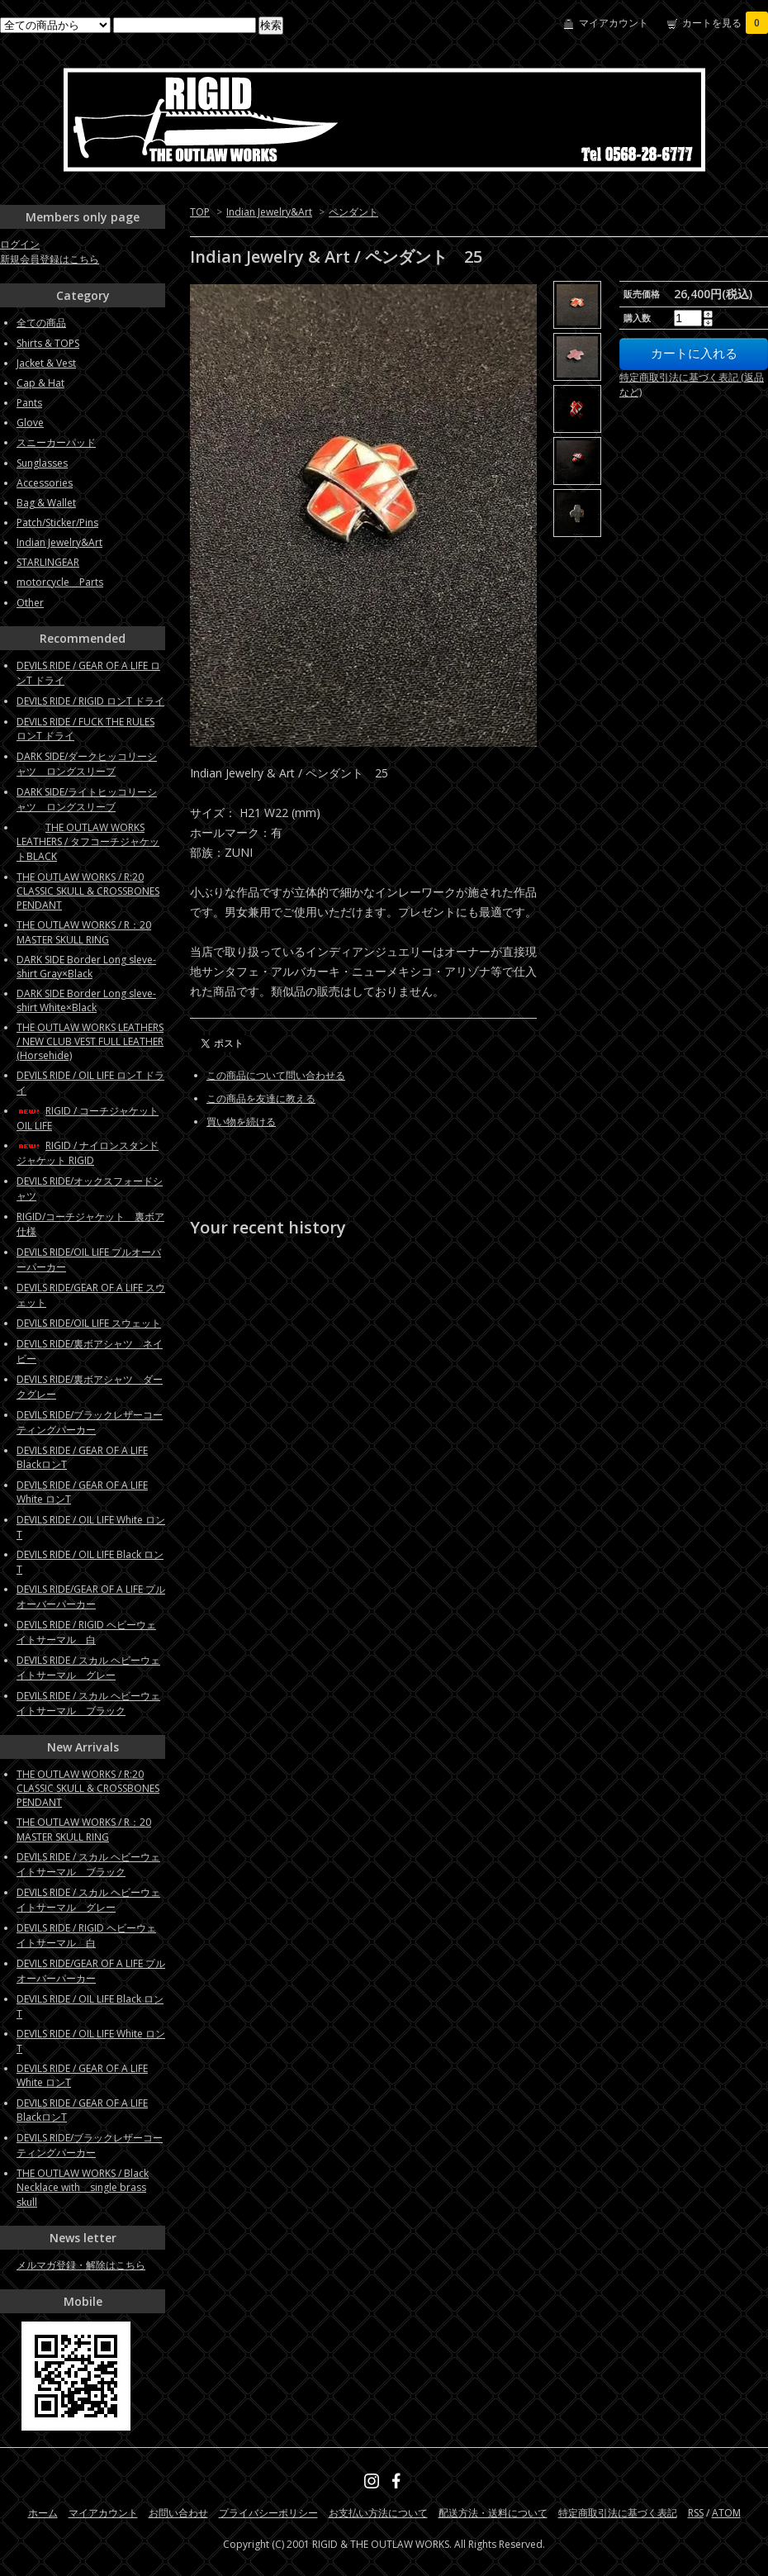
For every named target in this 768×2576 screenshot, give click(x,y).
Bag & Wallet (46, 503)
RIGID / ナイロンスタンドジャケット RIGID (88, 1152)
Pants (29, 403)
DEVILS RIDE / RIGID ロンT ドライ (90, 701)
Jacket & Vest (46, 363)
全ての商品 (41, 323)
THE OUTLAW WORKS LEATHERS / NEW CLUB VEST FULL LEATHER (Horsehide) (90, 1041)
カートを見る (725, 23)
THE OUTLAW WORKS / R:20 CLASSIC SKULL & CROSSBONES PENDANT (88, 891)
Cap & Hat (40, 383)
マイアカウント (613, 23)
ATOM (726, 2513)
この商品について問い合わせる (275, 1075)
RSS (696, 2513)
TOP (200, 212)
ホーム (43, 2513)
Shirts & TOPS (48, 343)
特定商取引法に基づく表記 (617, 2513)
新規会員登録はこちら (49, 259)
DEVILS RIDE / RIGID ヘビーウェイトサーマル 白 (86, 1632)
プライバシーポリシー (268, 2513)
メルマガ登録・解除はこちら (81, 2265)
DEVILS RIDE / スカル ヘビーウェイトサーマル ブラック (88, 1703)
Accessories (45, 483)
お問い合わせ (178, 2513)
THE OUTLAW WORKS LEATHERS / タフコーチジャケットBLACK (88, 841)
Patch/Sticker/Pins (57, 523)
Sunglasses (42, 463)
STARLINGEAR (48, 562)
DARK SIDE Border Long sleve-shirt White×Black (86, 1000)
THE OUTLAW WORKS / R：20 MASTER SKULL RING (84, 932)
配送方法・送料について (493, 2513)
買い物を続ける (241, 1122)
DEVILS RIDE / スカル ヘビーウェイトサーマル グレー (88, 1667)
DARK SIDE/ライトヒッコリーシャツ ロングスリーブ (87, 799)
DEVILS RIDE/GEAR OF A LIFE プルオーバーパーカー (91, 1596)
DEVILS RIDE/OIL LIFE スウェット (89, 1323)
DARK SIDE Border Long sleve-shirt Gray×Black (86, 967)
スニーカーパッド (56, 442)
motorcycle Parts (60, 582)
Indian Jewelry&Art (269, 212)
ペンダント (353, 212)
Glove (30, 423)
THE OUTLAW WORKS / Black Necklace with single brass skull (83, 2187)
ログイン (20, 244)
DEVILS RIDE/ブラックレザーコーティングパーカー (90, 1422)
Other (30, 603)
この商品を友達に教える (260, 1098)
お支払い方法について (378, 2513)
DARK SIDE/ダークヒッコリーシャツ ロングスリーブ (87, 763)
